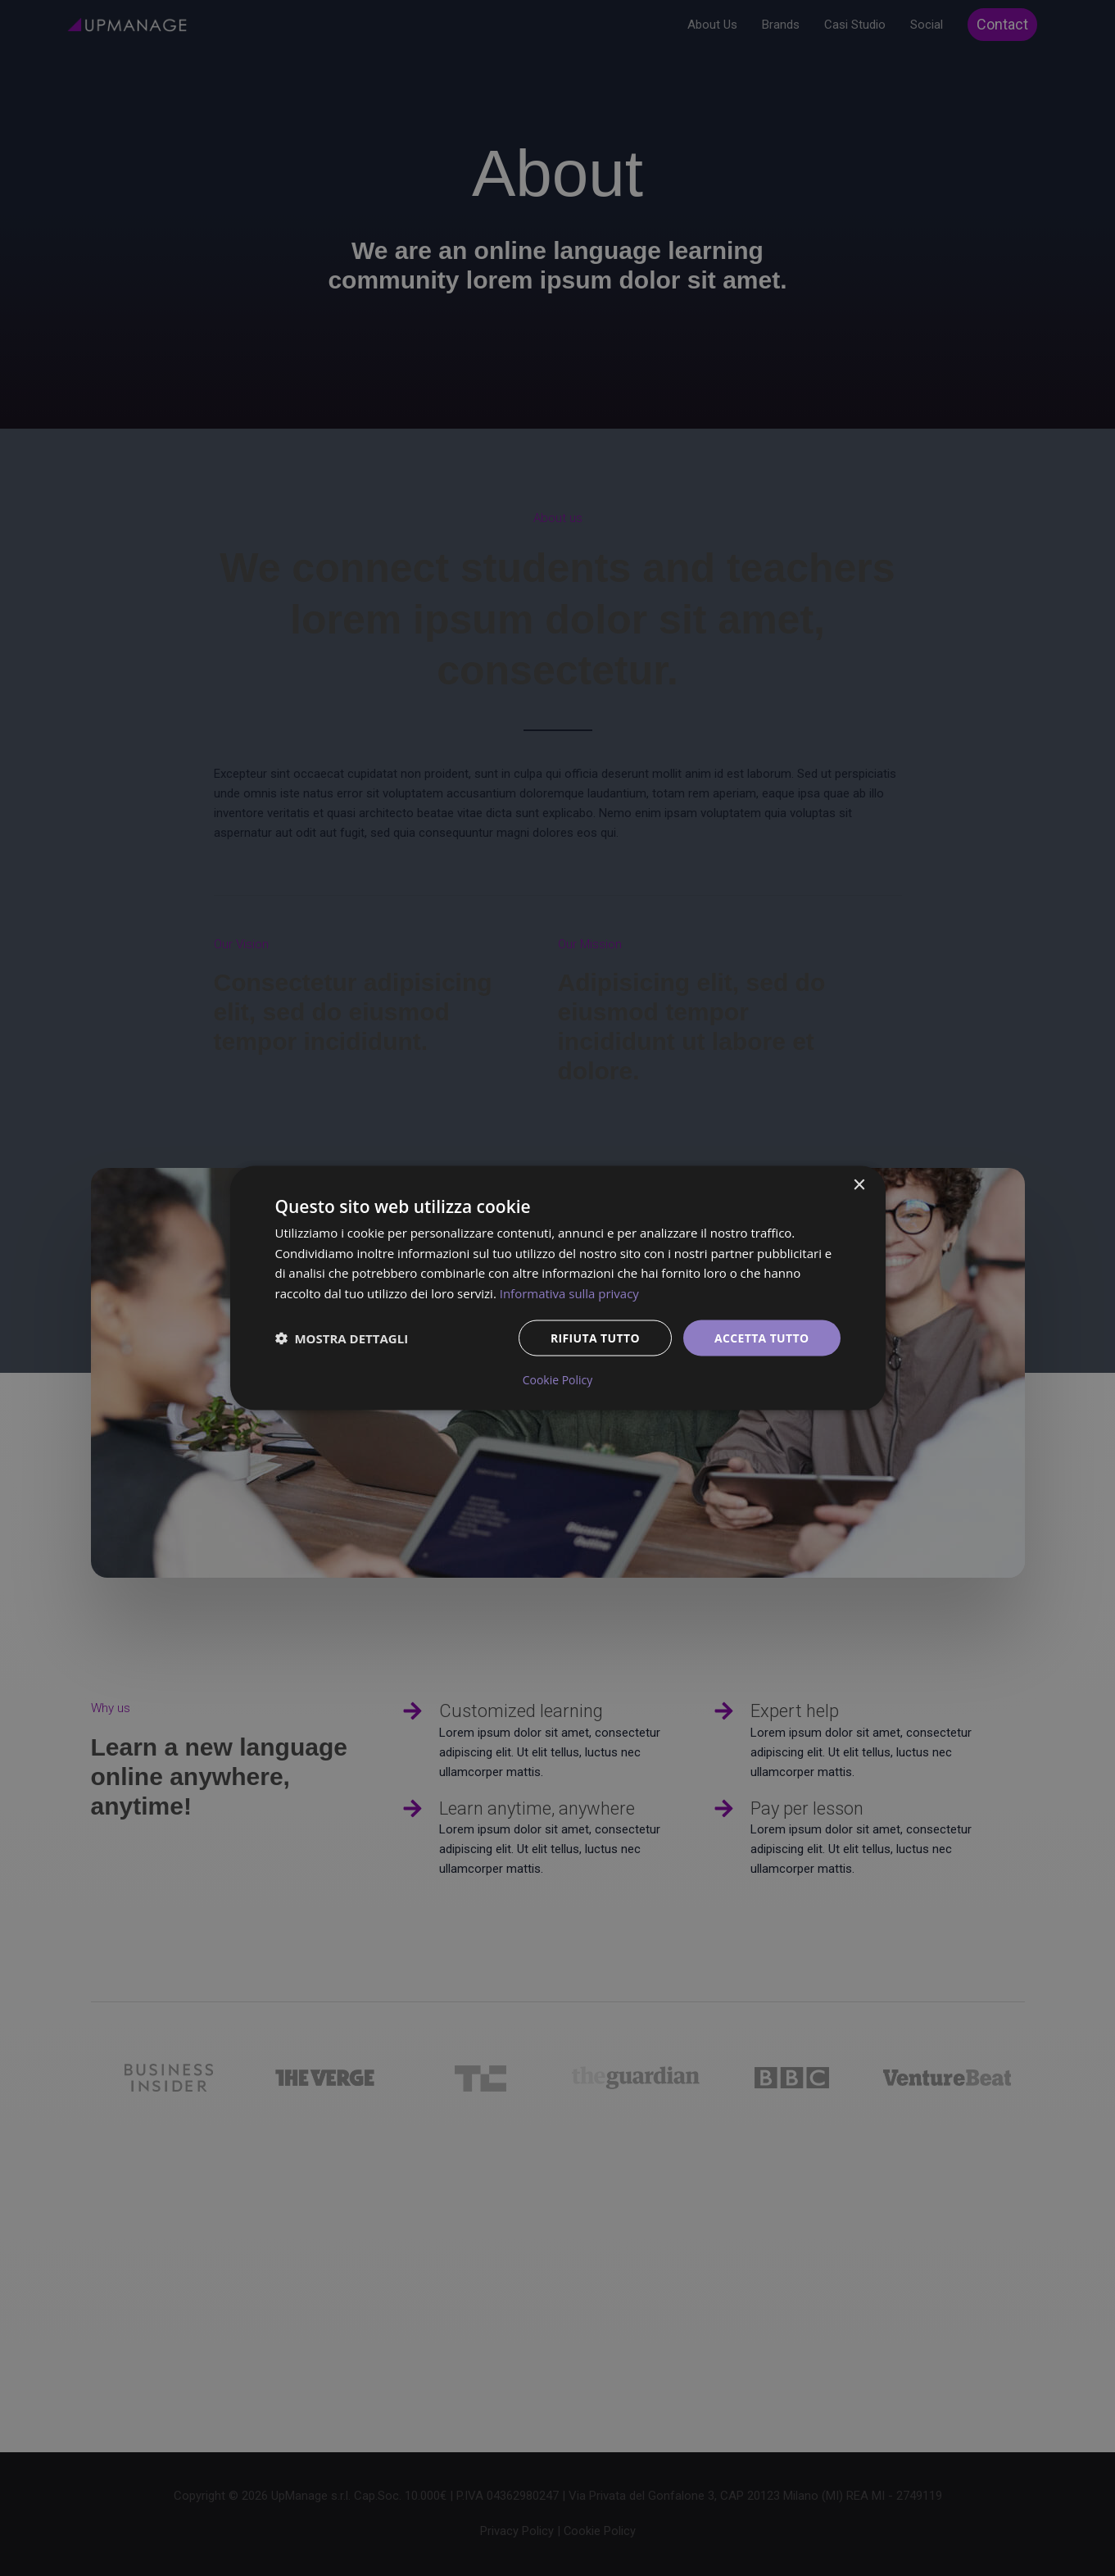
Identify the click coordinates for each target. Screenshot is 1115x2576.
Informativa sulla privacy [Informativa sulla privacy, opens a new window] (569, 1293)
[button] (342, 1338)
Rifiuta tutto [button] (594, 1337)
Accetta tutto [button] (761, 1337)
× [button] (859, 1185)
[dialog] (558, 1288)
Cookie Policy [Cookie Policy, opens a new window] (558, 1380)
